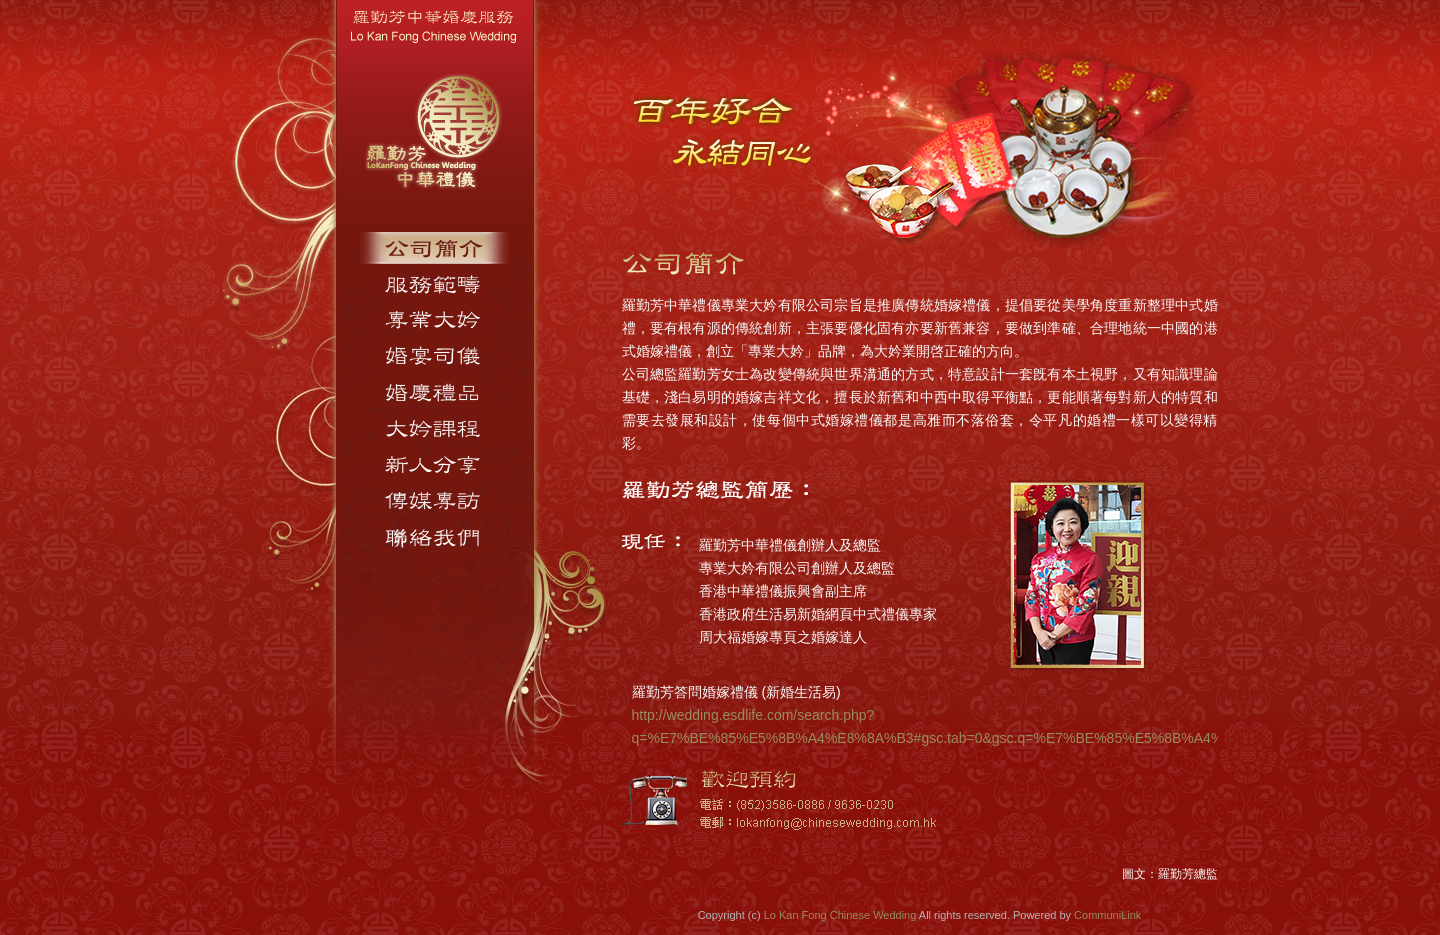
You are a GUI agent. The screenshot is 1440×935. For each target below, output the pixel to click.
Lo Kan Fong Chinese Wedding (840, 915)
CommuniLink (1107, 915)
